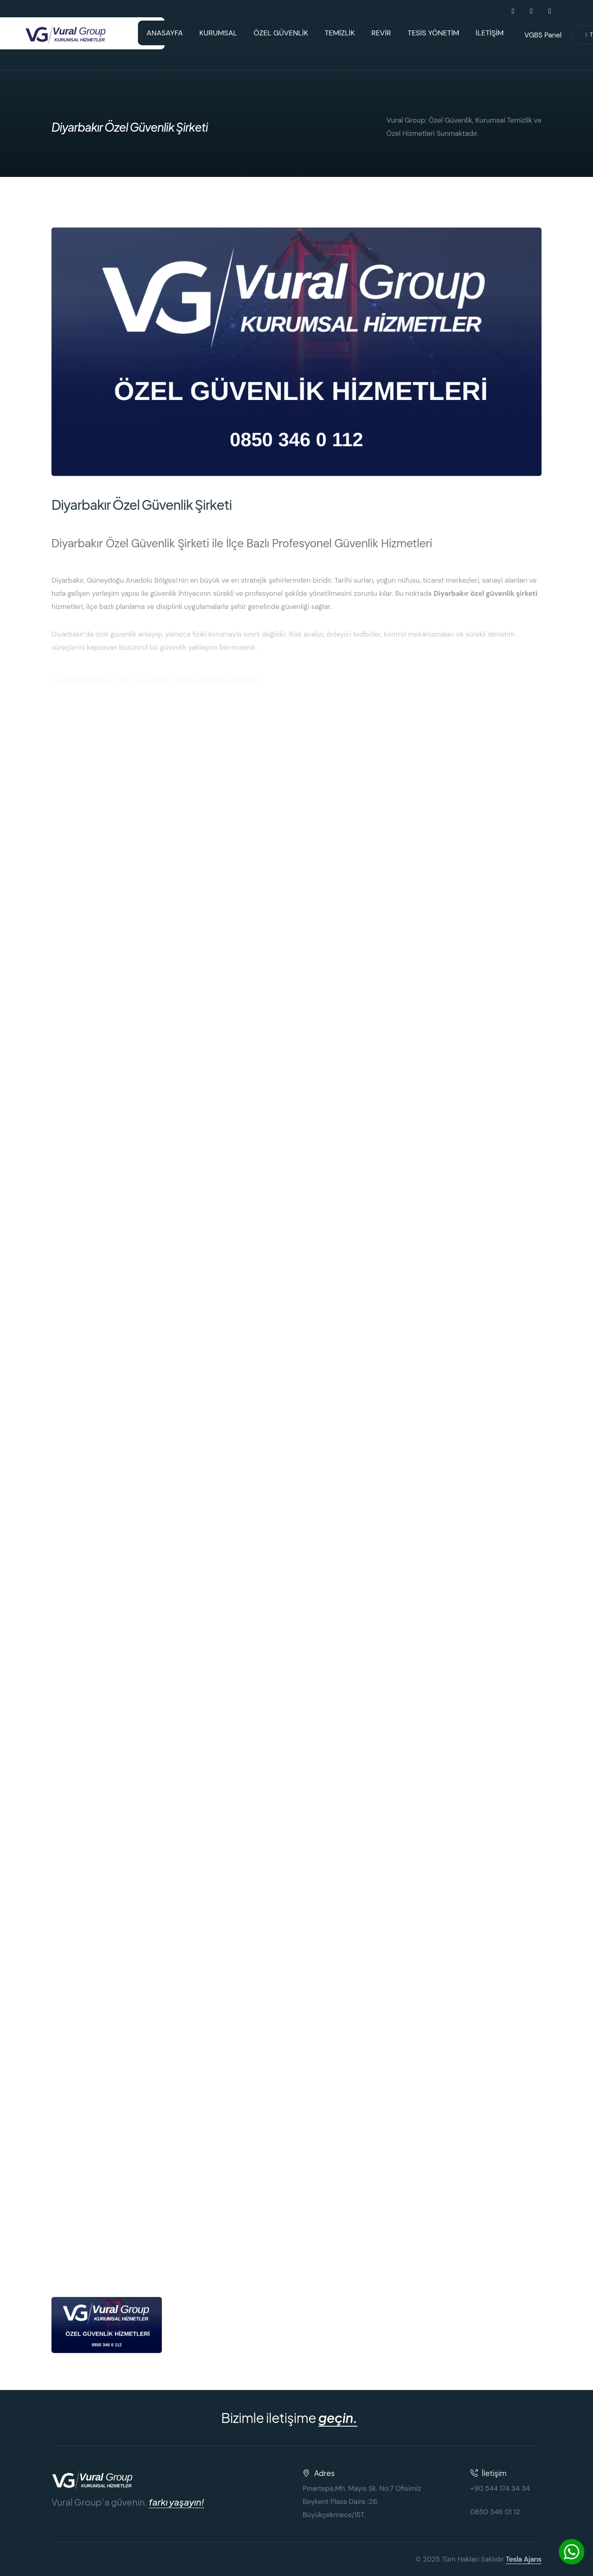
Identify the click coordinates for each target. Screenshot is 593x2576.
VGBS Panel (542, 35)
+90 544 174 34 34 (500, 2488)
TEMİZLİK (340, 33)
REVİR (381, 33)
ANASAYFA (165, 33)
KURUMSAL (218, 33)
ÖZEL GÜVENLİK (281, 33)
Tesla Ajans (524, 2559)
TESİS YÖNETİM (434, 33)
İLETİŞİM (490, 33)
